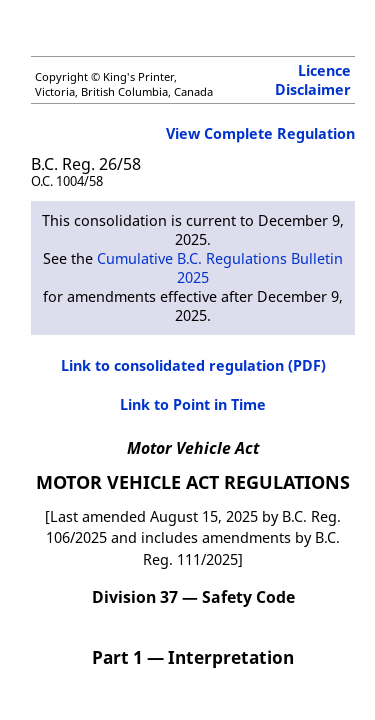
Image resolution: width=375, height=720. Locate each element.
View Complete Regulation (260, 133)
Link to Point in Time (193, 404)
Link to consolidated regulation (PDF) (193, 365)
